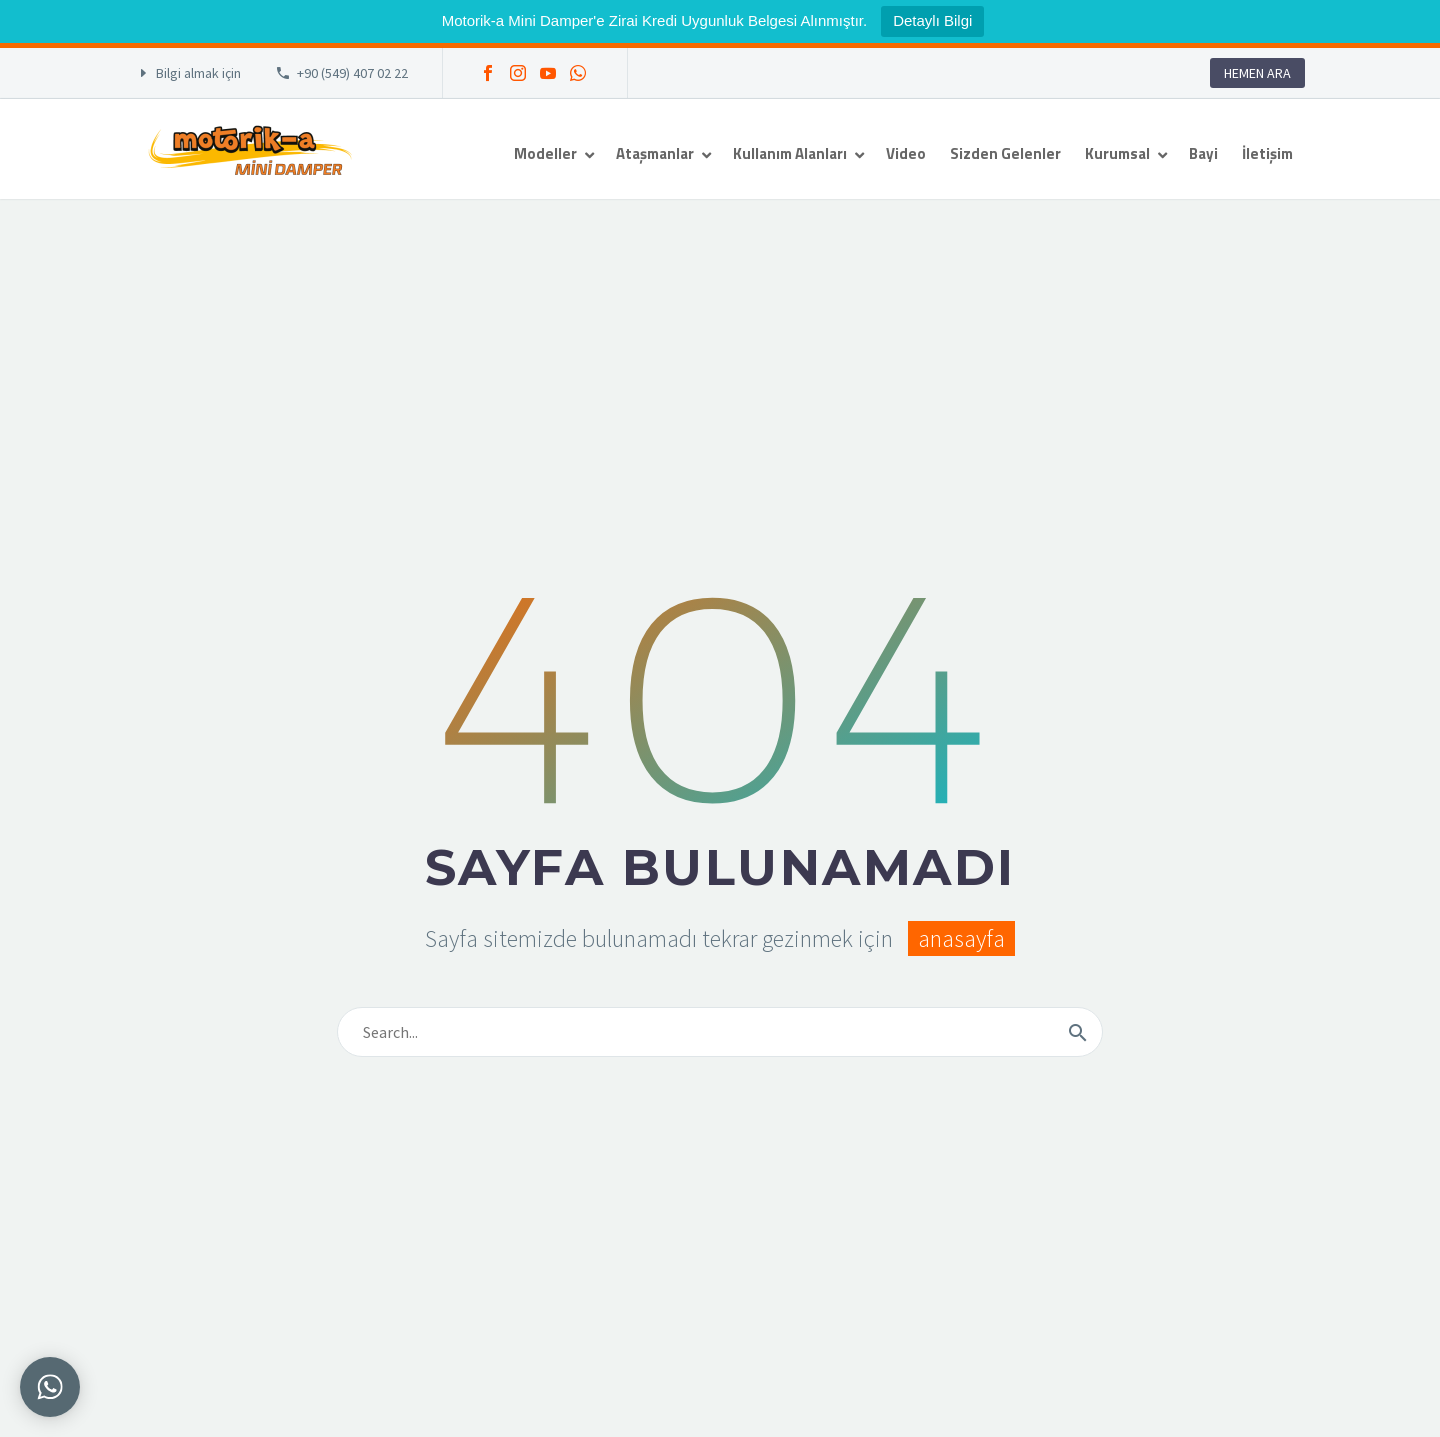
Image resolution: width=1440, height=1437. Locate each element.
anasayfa (961, 938)
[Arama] (720, 1032)
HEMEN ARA (1257, 73)
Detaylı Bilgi (932, 20)
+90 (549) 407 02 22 (352, 73)
